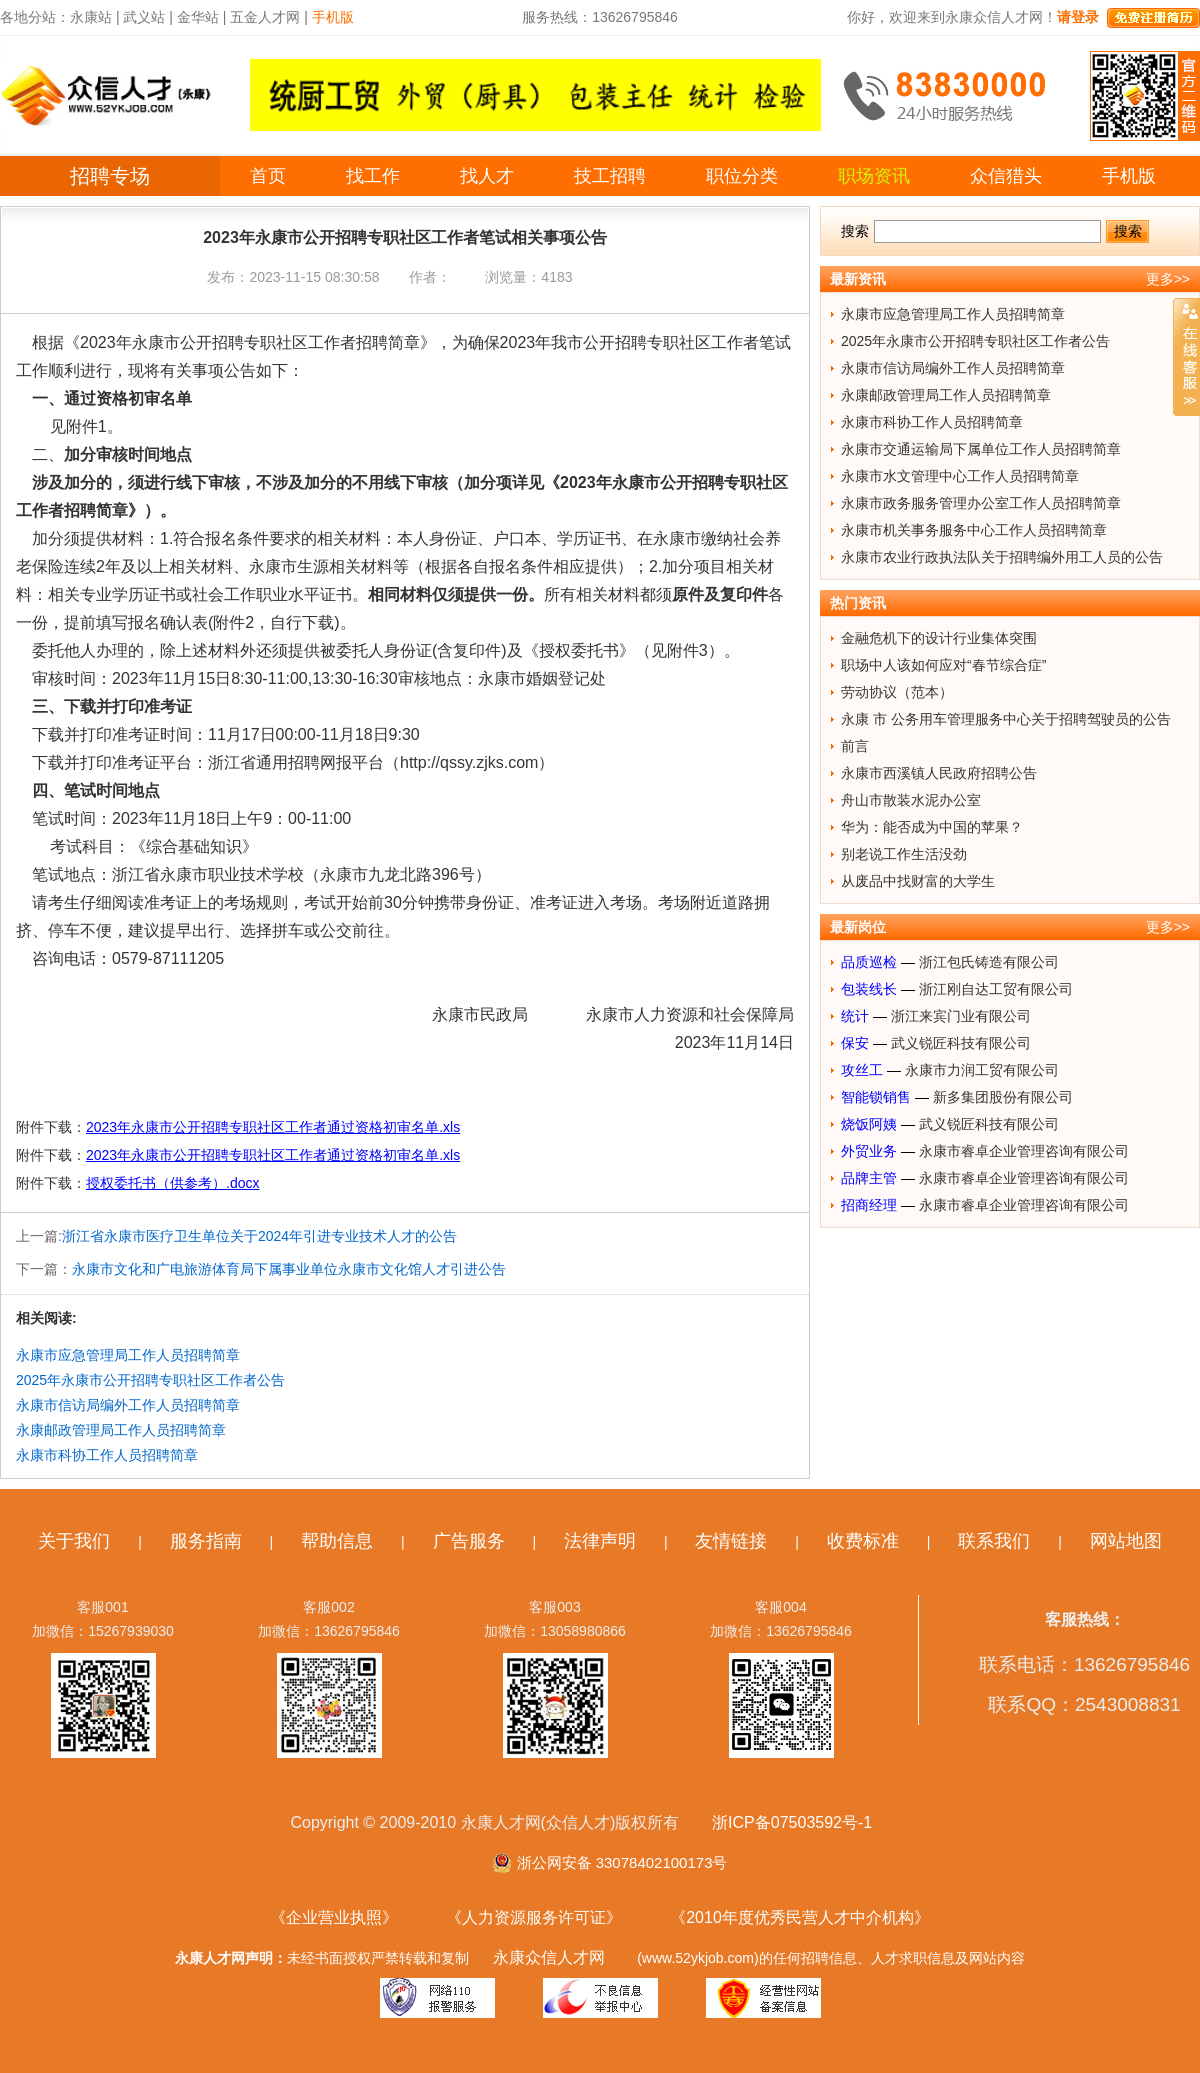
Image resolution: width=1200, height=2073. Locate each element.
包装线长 (869, 989)
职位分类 (742, 176)
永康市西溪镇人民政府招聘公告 (939, 773)
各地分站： (35, 17)
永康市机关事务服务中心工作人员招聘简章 (974, 530)
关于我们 (74, 1541)
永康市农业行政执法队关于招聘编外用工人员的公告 (1002, 557)
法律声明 (600, 1541)
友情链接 (731, 1541)
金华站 (198, 17)
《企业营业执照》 (334, 1917)
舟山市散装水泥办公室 (911, 800)
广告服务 (469, 1541)
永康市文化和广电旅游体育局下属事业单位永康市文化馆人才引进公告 (289, 1269)
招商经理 (869, 1205)
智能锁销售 (876, 1097)
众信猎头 (1006, 176)
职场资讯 (874, 176)
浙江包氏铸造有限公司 (989, 962)
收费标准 (863, 1541)
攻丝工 (862, 1070)
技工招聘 (610, 176)
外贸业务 (869, 1151)
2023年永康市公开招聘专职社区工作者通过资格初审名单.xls (273, 1127)
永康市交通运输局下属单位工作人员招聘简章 (981, 449)
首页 (268, 176)
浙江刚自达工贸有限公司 (996, 989)
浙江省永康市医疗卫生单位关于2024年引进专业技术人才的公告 (259, 1236)
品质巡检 (869, 962)
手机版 (1129, 176)
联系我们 (994, 1541)
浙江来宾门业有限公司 (961, 1016)
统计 (855, 1016)
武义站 (144, 17)
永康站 (91, 17)
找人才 (487, 176)
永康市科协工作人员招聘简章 (107, 1455)
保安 (855, 1043)
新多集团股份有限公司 (1003, 1097)
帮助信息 (337, 1541)
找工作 (373, 176)
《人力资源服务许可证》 (534, 1917)
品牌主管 (869, 1178)
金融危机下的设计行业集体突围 (939, 638)
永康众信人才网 (549, 1957)
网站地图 (1126, 1541)
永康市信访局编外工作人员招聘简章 (128, 1405)
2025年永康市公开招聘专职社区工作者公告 (150, 1380)
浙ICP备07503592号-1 (792, 1822)
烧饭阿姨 (869, 1124)
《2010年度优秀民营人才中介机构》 (800, 1917)
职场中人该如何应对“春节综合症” (943, 665)
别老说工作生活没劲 (904, 854)
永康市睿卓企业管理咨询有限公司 (1024, 1151)
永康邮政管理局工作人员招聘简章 (121, 1430)
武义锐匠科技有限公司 (961, 1043)
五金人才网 (265, 17)
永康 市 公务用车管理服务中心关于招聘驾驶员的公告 (1006, 719)
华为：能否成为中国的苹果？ (932, 827)
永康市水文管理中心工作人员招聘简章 (960, 476)
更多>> (1168, 279)
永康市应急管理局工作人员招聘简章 (128, 1355)
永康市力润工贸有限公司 (982, 1070)
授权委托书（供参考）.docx (172, 1183)
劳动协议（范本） (897, 692)
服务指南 (206, 1541)
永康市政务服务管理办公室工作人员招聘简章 (981, 503)
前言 (855, 746)
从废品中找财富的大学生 (918, 881)
